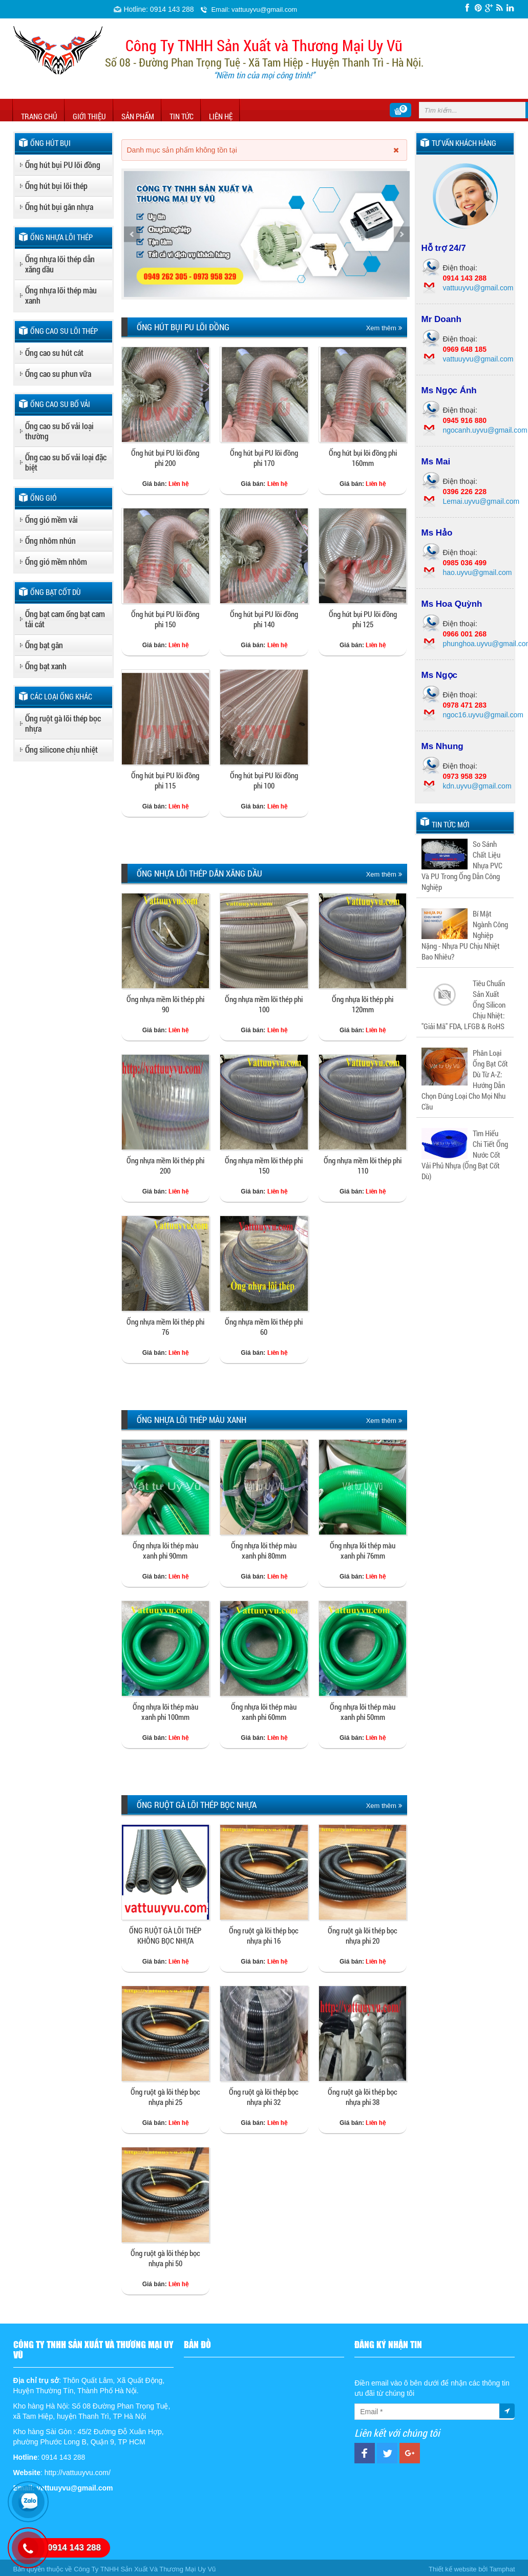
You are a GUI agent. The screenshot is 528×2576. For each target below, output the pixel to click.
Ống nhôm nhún (50, 540)
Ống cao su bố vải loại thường (59, 430)
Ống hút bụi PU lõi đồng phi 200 (165, 458)
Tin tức (182, 116)
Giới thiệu (89, 116)
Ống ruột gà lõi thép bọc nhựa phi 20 (362, 1935)
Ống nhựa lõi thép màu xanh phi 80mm (264, 1550)
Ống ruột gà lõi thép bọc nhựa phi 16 (264, 1935)
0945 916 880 (465, 420)
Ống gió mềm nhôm (56, 561)
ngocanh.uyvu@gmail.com (485, 430)
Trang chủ (39, 116)
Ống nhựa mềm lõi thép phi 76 (165, 1326)
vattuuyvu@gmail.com (478, 288)
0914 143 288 (465, 278)
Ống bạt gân (44, 645)
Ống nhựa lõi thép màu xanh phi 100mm (165, 1711)
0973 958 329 (465, 776)
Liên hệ (221, 116)
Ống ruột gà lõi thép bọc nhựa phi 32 (264, 2097)
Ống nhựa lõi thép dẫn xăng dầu (60, 263)
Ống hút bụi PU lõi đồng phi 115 (165, 780)
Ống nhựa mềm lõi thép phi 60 (264, 1326)
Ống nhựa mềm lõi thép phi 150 (264, 1165)
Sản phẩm (137, 116)
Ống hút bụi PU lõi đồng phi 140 (264, 619)
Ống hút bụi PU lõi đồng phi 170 (264, 458)
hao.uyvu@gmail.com (477, 572)
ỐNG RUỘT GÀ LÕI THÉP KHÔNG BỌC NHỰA (165, 1935)
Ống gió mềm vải (51, 519)
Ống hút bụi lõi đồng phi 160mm (363, 458)
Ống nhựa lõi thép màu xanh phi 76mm (362, 1550)
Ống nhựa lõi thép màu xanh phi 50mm (362, 1711)
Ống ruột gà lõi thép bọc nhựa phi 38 (362, 2097)
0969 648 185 (465, 349)
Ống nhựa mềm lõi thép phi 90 (165, 1004)
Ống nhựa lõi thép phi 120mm (362, 1004)
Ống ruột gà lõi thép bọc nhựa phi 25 (165, 2097)
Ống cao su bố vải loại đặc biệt (66, 462)
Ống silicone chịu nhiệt (61, 749)
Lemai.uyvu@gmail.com (481, 501)
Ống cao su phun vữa (58, 373)
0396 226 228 (465, 491)
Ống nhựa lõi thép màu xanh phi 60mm (264, 1711)
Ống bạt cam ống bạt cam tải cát (65, 618)
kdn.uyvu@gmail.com (477, 786)
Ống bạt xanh (46, 666)
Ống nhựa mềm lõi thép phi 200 (165, 1165)
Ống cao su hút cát (54, 352)
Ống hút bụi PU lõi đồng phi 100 (264, 780)
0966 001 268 (465, 634)
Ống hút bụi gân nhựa (59, 206)
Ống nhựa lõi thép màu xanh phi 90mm (165, 1550)
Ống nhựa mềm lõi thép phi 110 (363, 1165)
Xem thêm (384, 328)
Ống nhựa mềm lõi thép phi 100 (264, 1004)
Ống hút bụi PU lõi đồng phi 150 (165, 619)
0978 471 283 (465, 705)
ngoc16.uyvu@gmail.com (483, 715)
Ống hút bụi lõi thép (56, 185)
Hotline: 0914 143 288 (159, 9)
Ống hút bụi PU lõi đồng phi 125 (363, 619)
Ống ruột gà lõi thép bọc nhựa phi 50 (165, 2258)
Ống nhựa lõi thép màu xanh (61, 295)
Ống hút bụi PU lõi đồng (62, 164)
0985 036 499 (465, 563)
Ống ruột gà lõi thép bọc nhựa (63, 723)
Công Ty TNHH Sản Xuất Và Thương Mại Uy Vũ (145, 2569)
